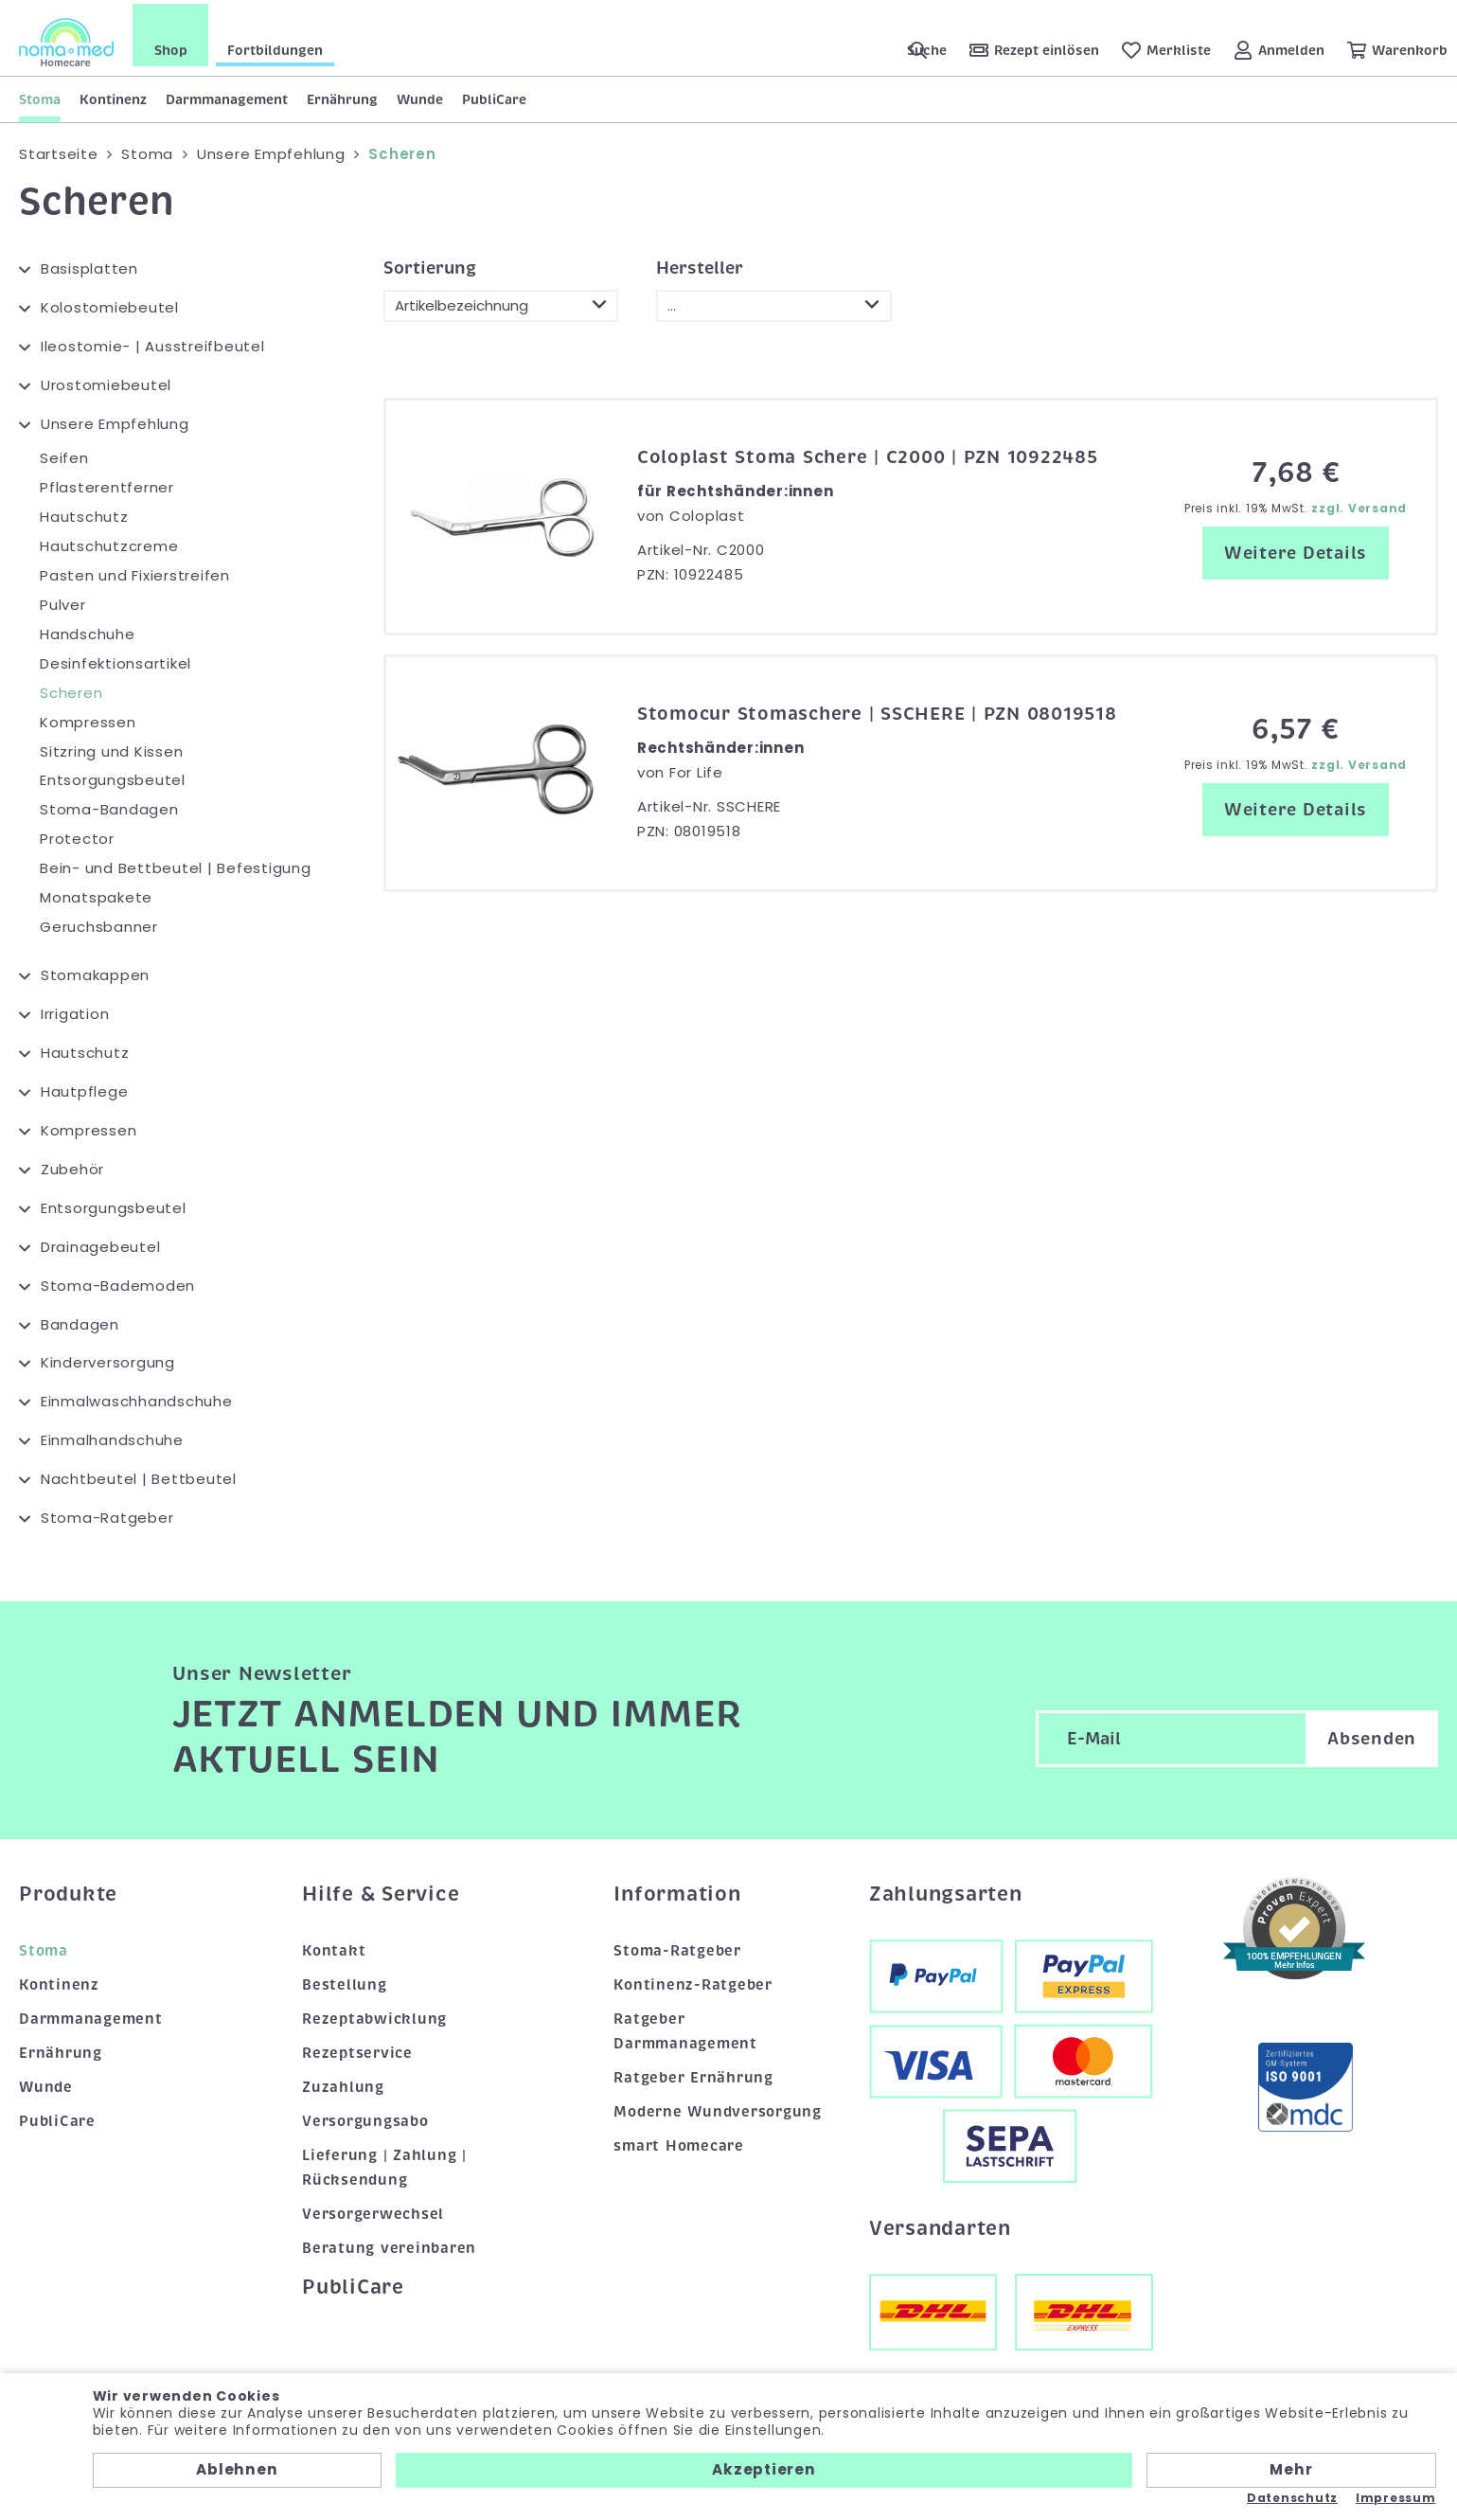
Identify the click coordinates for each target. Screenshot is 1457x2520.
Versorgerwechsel (373, 2210)
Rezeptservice (357, 2049)
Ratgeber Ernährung (693, 2073)
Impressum (1396, 2498)
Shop (170, 46)
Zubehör (72, 1165)
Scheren (71, 689)
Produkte (68, 1890)
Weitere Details (1295, 550)
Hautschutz (84, 513)
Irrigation (75, 1010)
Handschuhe (87, 630)
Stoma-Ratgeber (107, 1515)
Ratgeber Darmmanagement (685, 2027)
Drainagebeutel (101, 1243)
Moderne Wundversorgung (717, 2108)
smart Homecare (678, 2142)
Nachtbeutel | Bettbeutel (139, 1476)
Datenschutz (1292, 2498)
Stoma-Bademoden (118, 1282)
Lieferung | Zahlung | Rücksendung (384, 2164)
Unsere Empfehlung (115, 421)
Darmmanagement (227, 95)
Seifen (64, 455)
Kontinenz (113, 95)
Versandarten (940, 2224)
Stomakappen (95, 972)
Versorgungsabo (365, 2117)
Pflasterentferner (107, 484)
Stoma (40, 95)
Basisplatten (89, 266)
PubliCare (494, 95)
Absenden (1371, 1735)
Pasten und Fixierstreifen (135, 571)
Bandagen (80, 1321)
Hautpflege (85, 1088)
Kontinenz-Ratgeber (693, 1981)
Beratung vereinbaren (389, 2244)
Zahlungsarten (945, 1890)
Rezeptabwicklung (374, 2015)
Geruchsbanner (99, 924)
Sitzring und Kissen (111, 748)
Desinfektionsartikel (115, 660)
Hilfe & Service (380, 1890)
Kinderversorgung (108, 1359)
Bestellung (344, 1981)
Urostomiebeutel (106, 382)
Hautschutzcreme (109, 542)
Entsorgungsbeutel (113, 777)
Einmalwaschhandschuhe (137, 1398)
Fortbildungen (275, 46)
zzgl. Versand (1359, 505)
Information (676, 1890)
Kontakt (333, 1948)
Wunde (420, 95)
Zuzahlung (343, 2083)
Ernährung (342, 95)
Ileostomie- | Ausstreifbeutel (153, 343)
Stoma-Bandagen (109, 806)
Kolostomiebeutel (110, 304)
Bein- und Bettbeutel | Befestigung (175, 865)
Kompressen (88, 718)
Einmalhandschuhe (112, 1437)
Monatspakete (96, 894)
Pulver (63, 601)
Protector (77, 836)
